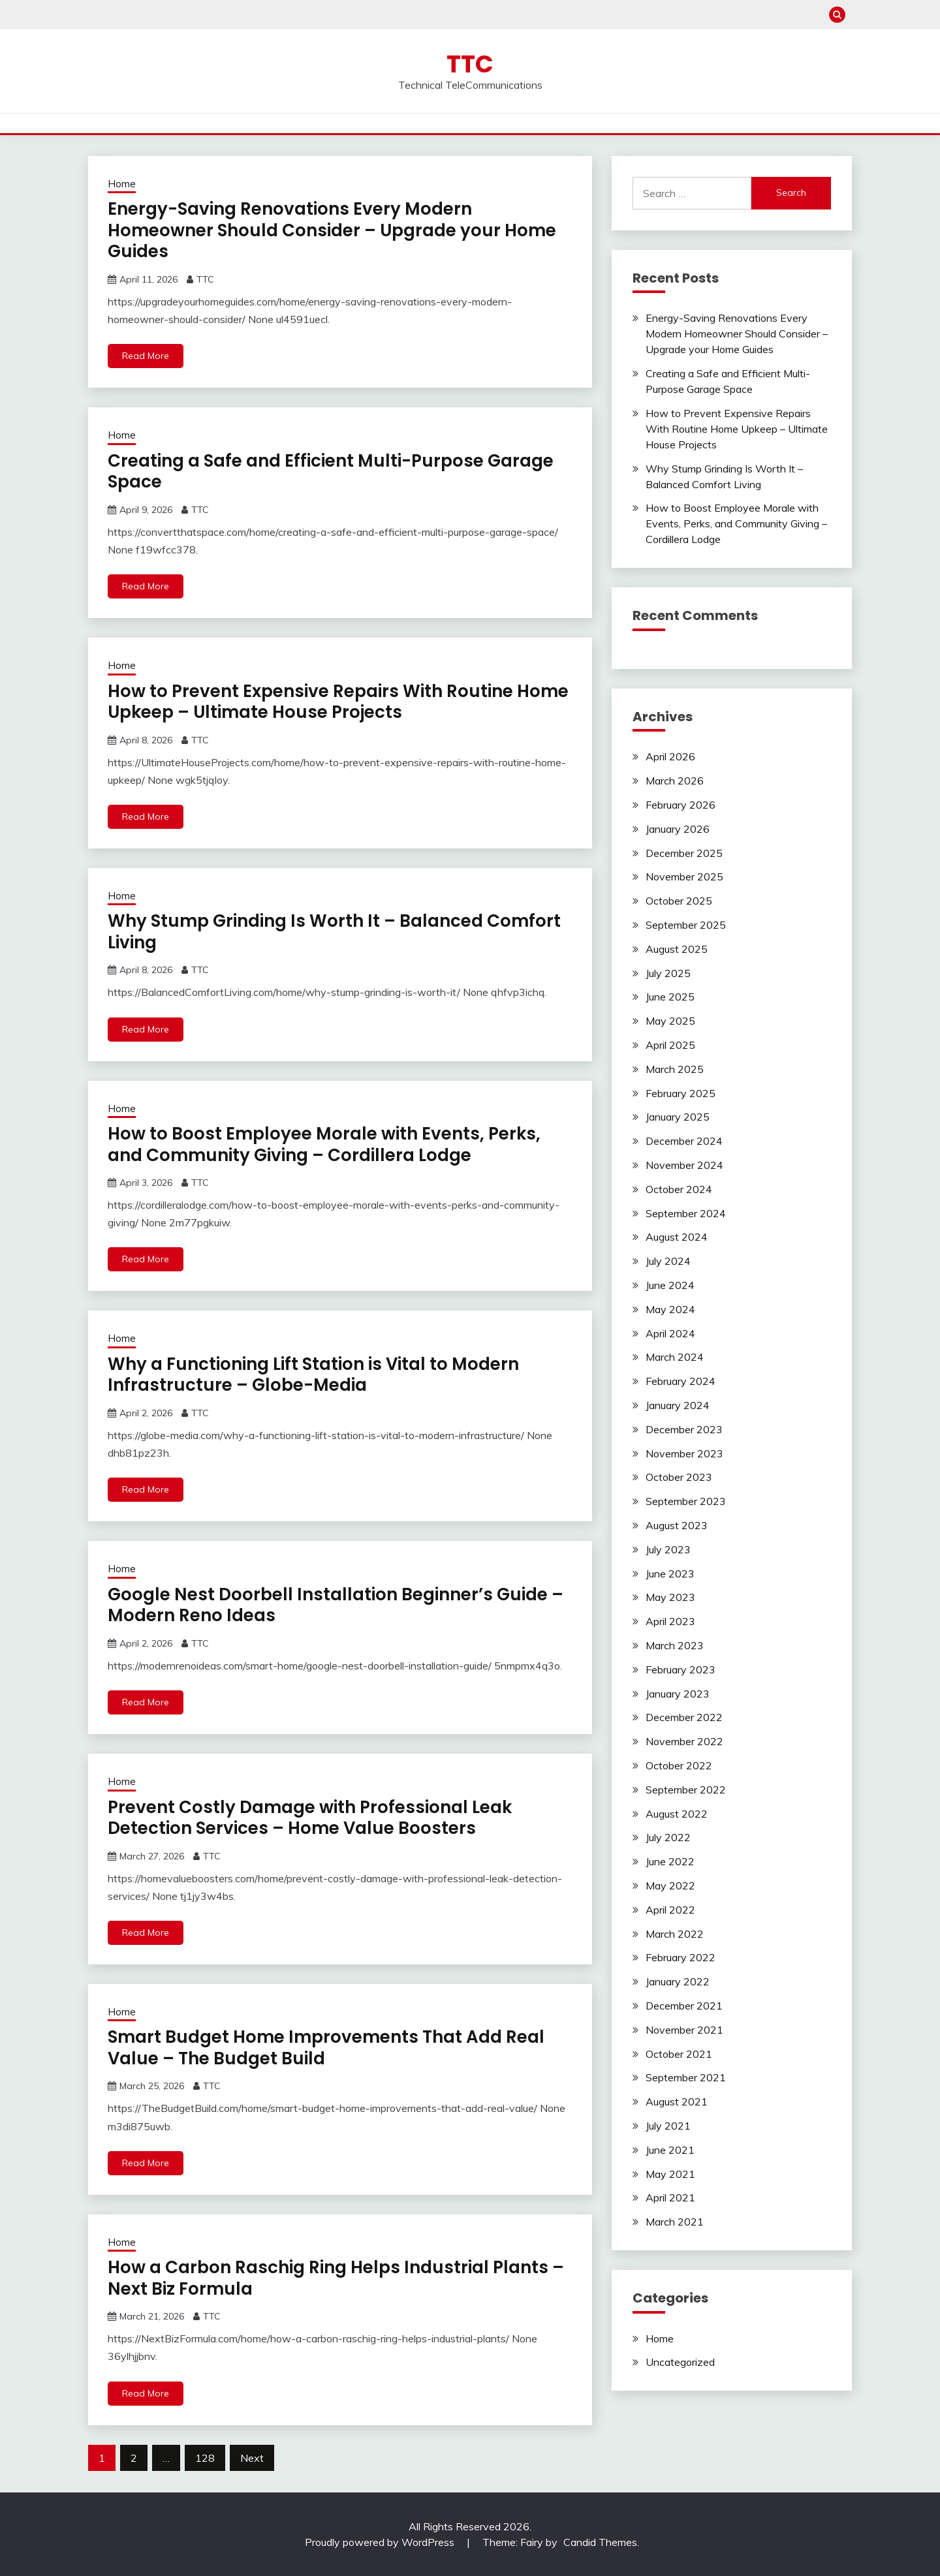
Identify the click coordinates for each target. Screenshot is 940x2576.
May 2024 (670, 1309)
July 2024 (668, 1260)
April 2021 (670, 2197)
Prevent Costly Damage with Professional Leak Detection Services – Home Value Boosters (310, 1817)
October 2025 (679, 900)
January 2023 (678, 1693)
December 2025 (684, 853)
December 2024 (684, 1140)
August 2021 (677, 2101)
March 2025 (675, 1069)
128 (205, 2457)
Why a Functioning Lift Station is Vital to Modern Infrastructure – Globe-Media (313, 1374)
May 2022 (670, 1885)
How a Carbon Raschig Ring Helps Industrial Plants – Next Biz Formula (336, 2278)
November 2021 (684, 2029)
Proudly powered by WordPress (381, 2542)
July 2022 (668, 1837)
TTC (470, 64)
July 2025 (668, 973)
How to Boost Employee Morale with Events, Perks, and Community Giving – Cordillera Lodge (324, 1144)
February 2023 (680, 1669)
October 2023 (679, 1476)
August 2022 (677, 1813)
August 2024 (677, 1236)
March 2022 (675, 1933)
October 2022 (679, 1765)
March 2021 (675, 2221)
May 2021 (670, 2173)
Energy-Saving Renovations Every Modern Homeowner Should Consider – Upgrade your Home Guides (332, 230)
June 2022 (670, 1861)
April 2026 (670, 756)
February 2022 (680, 1957)
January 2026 (678, 828)
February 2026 (680, 804)
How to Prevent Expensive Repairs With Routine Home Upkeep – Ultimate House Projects (338, 701)
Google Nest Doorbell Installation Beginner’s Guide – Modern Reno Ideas (335, 1605)
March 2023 (675, 1645)
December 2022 (684, 1717)
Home (122, 184)
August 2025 (677, 948)
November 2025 (684, 876)
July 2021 (668, 2125)
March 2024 (675, 1356)
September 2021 (686, 2077)
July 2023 (668, 1549)
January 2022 (678, 1981)
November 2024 (684, 1165)
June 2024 (670, 1285)
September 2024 (686, 1213)
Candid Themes (600, 2542)
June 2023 (670, 1573)
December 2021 (684, 2005)
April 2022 (670, 1909)
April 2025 (670, 1044)
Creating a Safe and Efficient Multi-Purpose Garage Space (331, 471)
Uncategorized (680, 2361)
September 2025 (686, 924)
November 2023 (684, 1453)
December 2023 (684, 1429)
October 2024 (679, 1189)
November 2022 (684, 1741)
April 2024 (670, 1333)
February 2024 (680, 1381)
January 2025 (678, 1116)
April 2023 (670, 1621)
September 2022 (686, 1789)
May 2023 (670, 1597)
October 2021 (679, 2053)
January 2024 (678, 1405)
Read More (145, 356)
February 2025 (680, 1093)
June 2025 (670, 996)
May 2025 (670, 1020)
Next (252, 2457)
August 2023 (677, 1525)
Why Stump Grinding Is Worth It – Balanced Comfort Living (334, 931)
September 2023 (686, 1501)
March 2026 (675, 780)
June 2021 (670, 2149)
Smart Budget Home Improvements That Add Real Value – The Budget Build (326, 2047)
